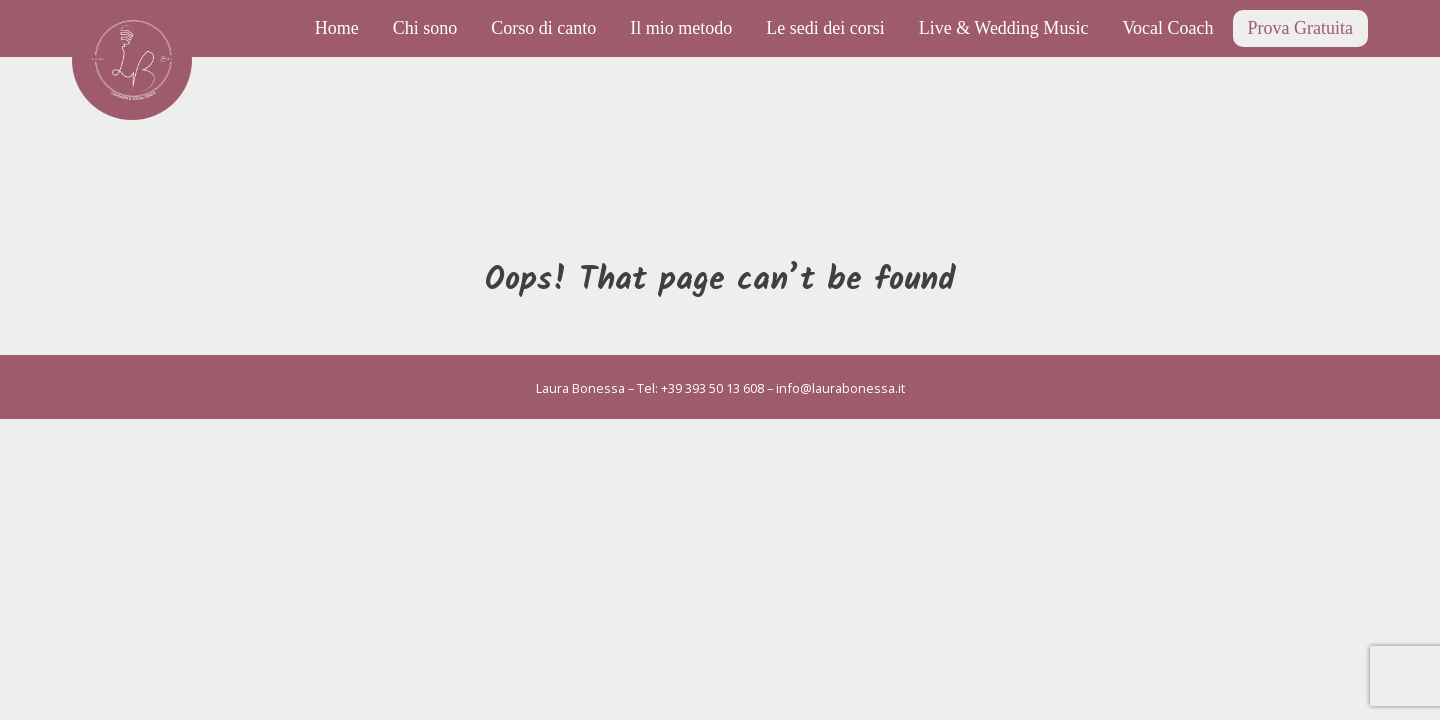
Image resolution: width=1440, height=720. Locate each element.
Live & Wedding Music (1004, 28)
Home (337, 28)
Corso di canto (543, 28)
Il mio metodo (681, 28)
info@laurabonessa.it (840, 388)
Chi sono (425, 28)
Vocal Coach (1167, 28)
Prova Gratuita (1300, 28)
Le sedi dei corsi (825, 28)
